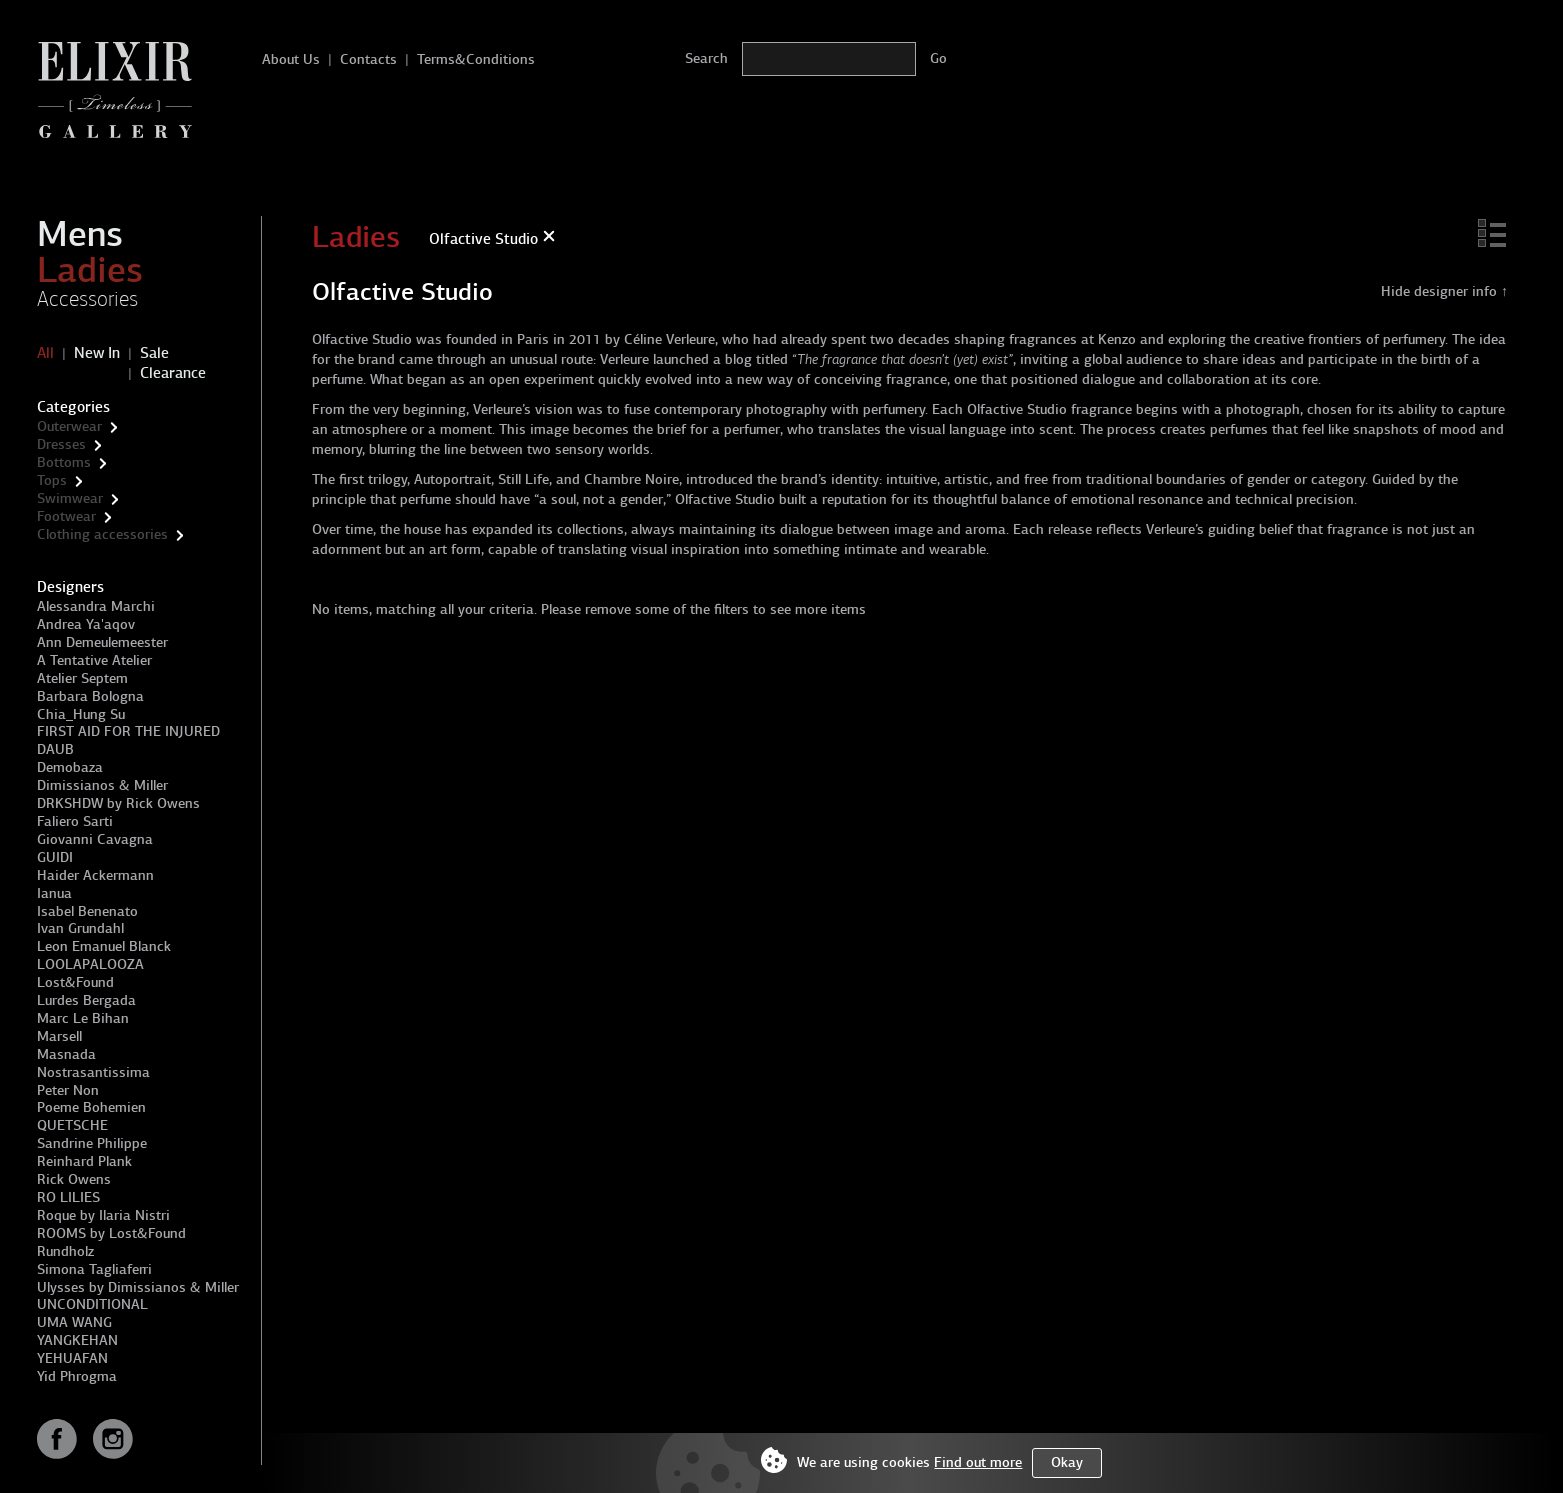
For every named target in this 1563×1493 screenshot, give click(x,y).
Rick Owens (74, 1179)
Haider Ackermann (95, 875)
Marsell (59, 1036)
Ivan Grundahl (80, 928)
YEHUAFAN (72, 1358)
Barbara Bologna (90, 696)
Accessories (87, 299)
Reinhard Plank (84, 1161)
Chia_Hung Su (81, 714)
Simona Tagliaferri (94, 1269)
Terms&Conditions (476, 59)
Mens (80, 234)
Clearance (173, 373)
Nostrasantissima (93, 1072)
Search (706, 58)
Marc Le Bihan (83, 1018)
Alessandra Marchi (96, 606)
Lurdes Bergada (86, 1000)
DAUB (55, 749)
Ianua (54, 893)
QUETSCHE (72, 1125)
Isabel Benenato (87, 911)
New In (97, 353)
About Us (291, 59)
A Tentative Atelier (94, 660)
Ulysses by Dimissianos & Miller (138, 1287)
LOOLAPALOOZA (90, 964)
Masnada (66, 1054)
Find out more (978, 1462)
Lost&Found (75, 982)
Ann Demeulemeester (102, 642)
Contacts (368, 59)
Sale (154, 353)
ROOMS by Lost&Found (111, 1233)
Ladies (90, 270)
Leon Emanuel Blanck (104, 946)
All (45, 353)
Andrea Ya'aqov (86, 624)
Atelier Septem (82, 678)
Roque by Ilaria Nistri (103, 1215)
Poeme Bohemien (91, 1107)
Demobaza (70, 767)
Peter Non (68, 1090)
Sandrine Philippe (92, 1143)
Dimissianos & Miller (102, 785)
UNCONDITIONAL (92, 1304)
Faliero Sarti (75, 821)
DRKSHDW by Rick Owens (118, 803)
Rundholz (65, 1251)
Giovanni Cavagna (95, 839)
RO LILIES (68, 1197)
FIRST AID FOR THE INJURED (128, 731)
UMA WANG (74, 1322)
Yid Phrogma (77, 1376)
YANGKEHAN (77, 1340)
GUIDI (55, 857)
